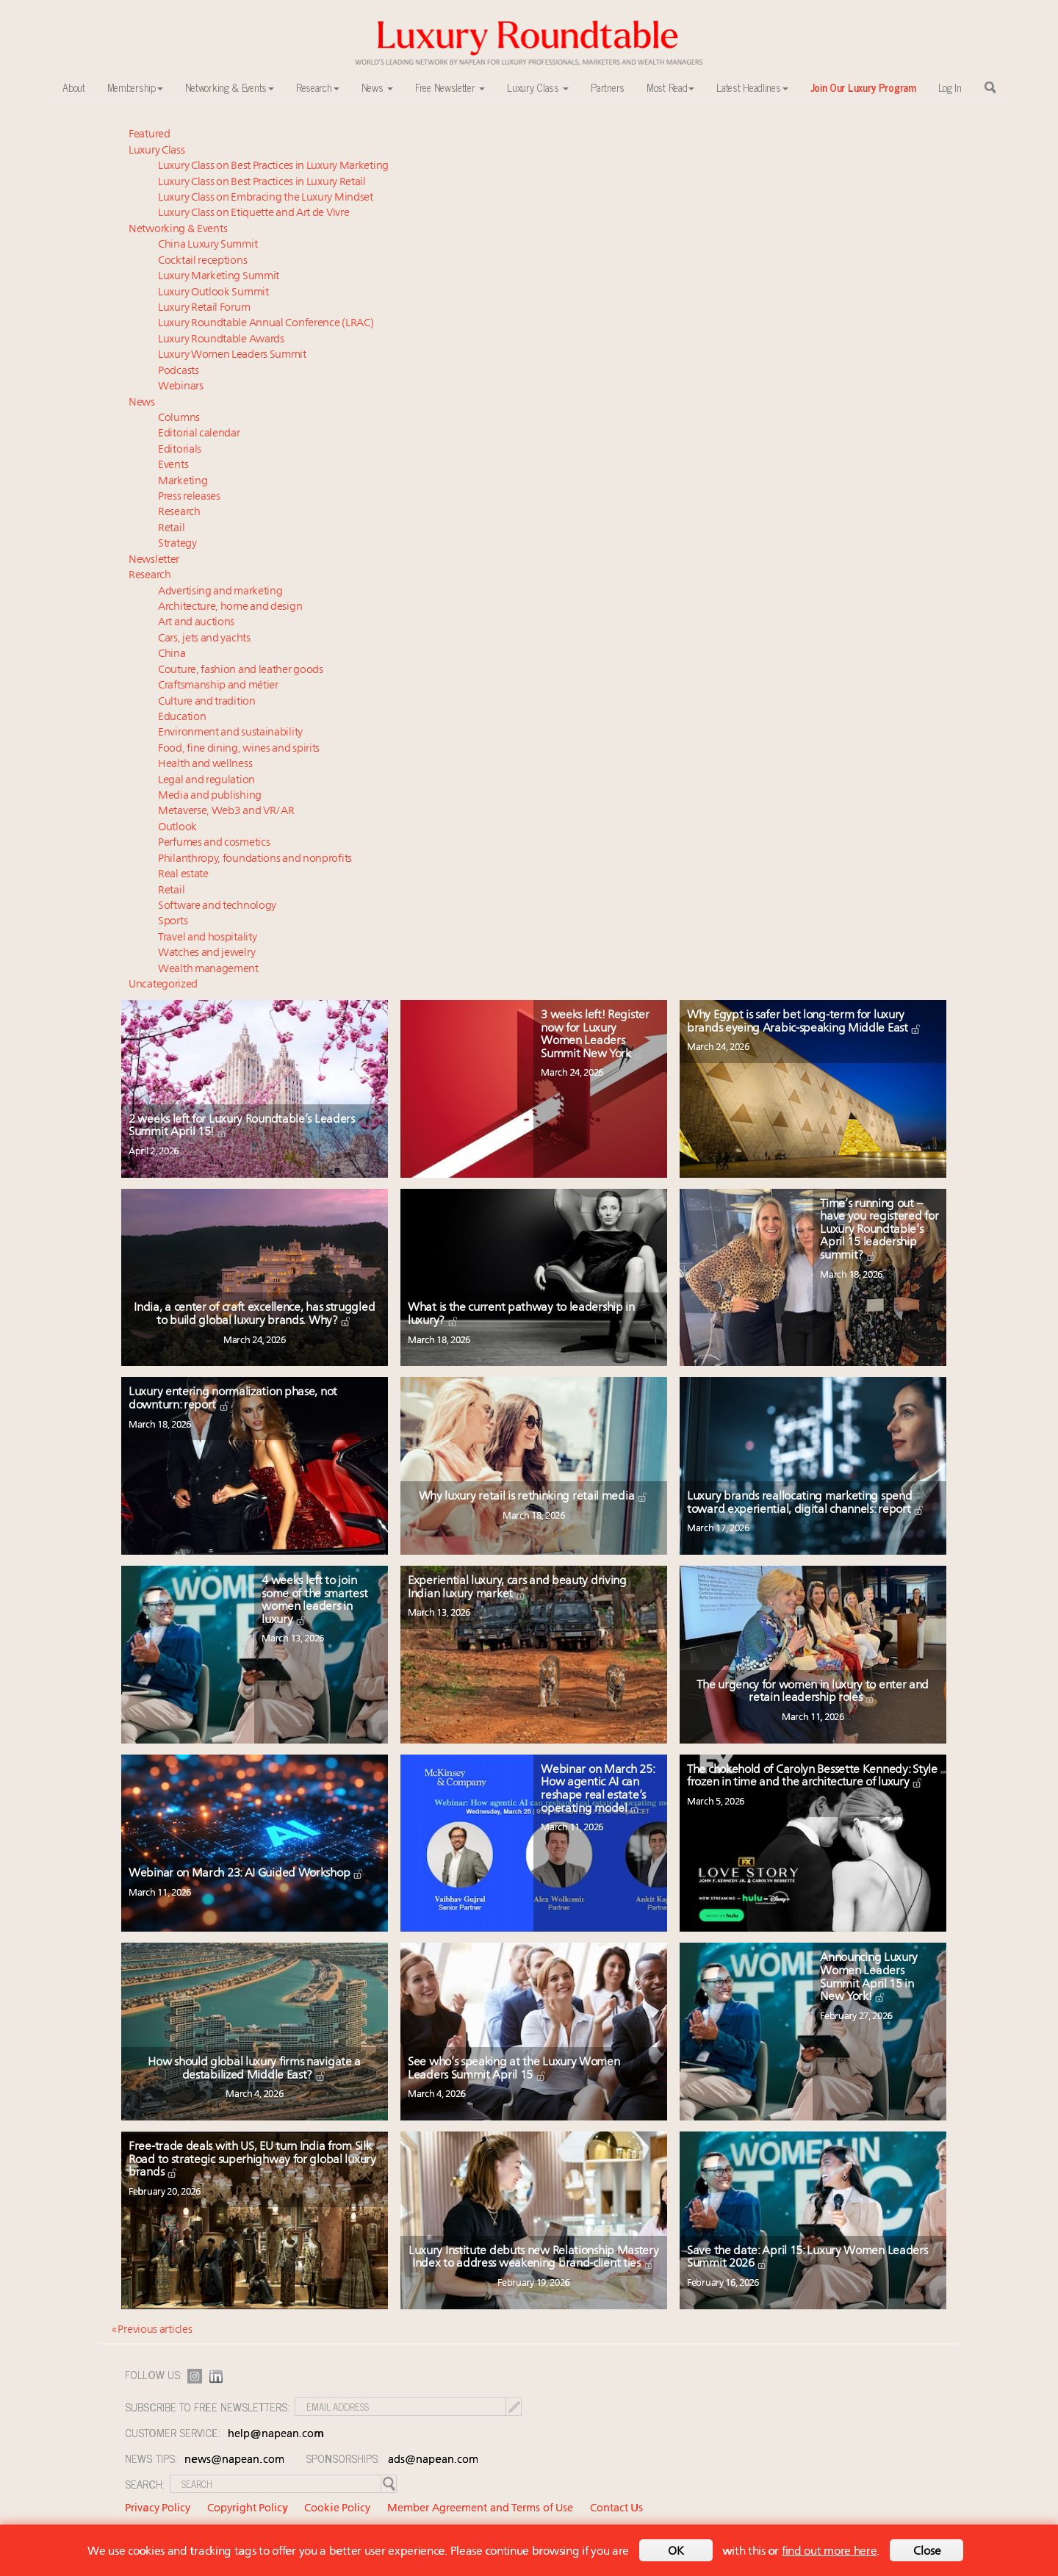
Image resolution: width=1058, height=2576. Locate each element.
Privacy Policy (157, 2508)
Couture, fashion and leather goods (240, 670)
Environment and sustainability (230, 732)
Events (173, 465)
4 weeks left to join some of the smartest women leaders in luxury (314, 1600)
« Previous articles (152, 2330)
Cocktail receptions (202, 261)
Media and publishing (210, 796)
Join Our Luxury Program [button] (863, 87)
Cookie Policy (337, 2508)
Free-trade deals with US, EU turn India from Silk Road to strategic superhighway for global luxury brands (252, 2160)
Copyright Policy (247, 2508)
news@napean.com (234, 2460)
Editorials (179, 450)
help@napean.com (276, 2434)
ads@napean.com (433, 2460)
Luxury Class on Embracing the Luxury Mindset (265, 198)
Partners (608, 87)
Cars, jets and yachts (204, 638)
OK (676, 2552)
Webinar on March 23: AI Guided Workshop (246, 1873)
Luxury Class (156, 150)
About (73, 87)
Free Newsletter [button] (450, 87)
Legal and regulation (206, 780)
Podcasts (178, 371)
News (142, 403)
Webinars (181, 386)
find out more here (829, 2552)
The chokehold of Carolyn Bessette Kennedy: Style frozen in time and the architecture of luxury (812, 1776)
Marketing (182, 481)
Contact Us (616, 2508)
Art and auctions (196, 622)
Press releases (189, 497)
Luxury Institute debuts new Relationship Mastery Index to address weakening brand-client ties (534, 2257)
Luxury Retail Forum (204, 308)
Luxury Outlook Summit (213, 292)
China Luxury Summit (207, 245)
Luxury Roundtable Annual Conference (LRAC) (265, 323)
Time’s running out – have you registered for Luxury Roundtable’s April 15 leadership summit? (879, 1230)
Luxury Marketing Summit (218, 276)
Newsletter (154, 560)
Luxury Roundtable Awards (221, 339)
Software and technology (217, 906)
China (172, 654)
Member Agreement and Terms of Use (480, 2508)
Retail (171, 528)
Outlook (177, 827)
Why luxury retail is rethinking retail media (534, 1497)
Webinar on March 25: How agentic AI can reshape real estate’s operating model (597, 1789)
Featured (149, 134)
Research (179, 512)
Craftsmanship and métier (218, 685)
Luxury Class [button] (538, 87)
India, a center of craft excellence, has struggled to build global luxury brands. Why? (254, 1314)
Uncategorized (163, 984)
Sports (172, 921)
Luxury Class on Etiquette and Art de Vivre (253, 213)
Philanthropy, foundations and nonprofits (255, 859)
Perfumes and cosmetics (214, 843)
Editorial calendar (199, 433)
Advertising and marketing (220, 591)
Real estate (183, 874)
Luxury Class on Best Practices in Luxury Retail (262, 182)
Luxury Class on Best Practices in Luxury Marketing (273, 166)
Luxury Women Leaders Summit (232, 355)
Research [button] (317, 87)
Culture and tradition (207, 702)
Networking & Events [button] (229, 87)
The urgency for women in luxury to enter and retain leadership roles (813, 1692)
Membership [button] (135, 87)
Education (182, 717)
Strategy (177, 544)
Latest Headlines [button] (752, 87)
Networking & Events (178, 229)
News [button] (377, 87)
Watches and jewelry (206, 953)
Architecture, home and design (230, 607)
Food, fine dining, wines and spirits (239, 749)
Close (927, 2552)
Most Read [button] (670, 87)
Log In (950, 87)
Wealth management (208, 969)
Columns (179, 418)
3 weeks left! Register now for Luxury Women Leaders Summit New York (595, 1035)
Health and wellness (205, 764)
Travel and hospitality (207, 937)
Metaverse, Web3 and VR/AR (226, 811)
